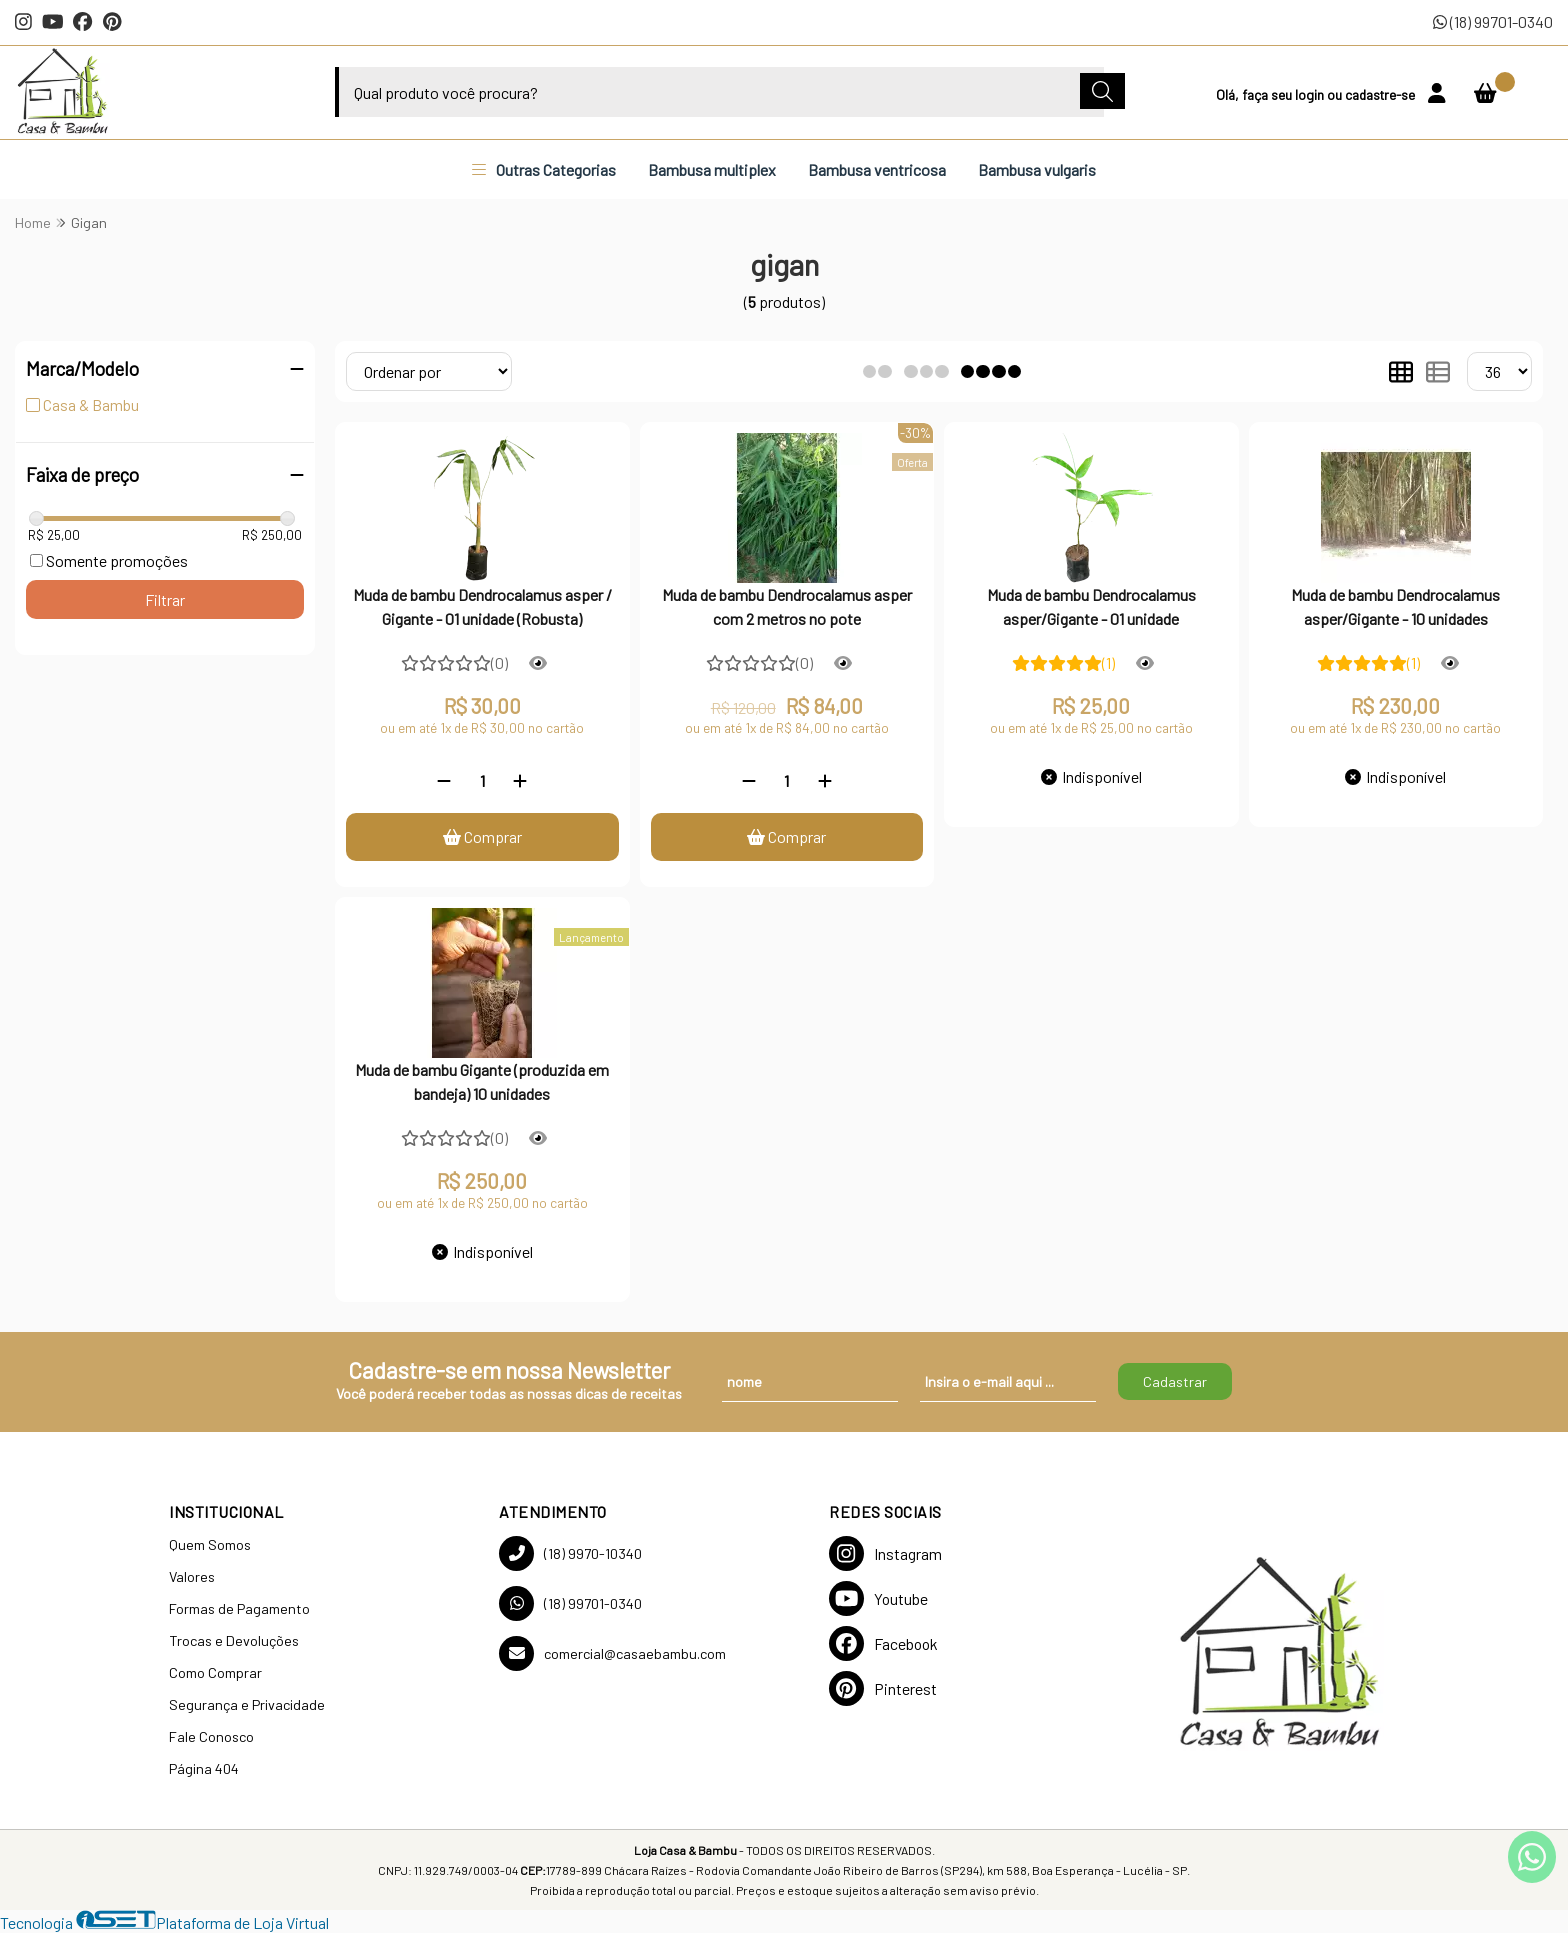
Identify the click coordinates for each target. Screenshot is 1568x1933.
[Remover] (444, 780)
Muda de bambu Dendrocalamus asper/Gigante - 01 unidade (1091, 606)
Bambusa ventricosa (877, 169)
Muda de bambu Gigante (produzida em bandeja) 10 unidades (482, 1081)
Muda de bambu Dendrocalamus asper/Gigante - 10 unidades (1395, 606)
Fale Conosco (211, 1736)
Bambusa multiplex (712, 169)
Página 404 (204, 1768)
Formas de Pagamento (239, 1608)
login (1311, 94)
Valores (192, 1576)
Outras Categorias (544, 169)
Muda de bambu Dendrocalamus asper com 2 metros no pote (787, 606)
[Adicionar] (520, 780)
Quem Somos (210, 1544)
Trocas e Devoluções (234, 1640)
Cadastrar (1175, 1381)
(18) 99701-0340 (1493, 21)
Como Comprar (215, 1672)
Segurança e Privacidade (247, 1704)
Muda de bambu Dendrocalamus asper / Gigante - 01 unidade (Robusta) (482, 606)
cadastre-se (1381, 94)
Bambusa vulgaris (1037, 169)
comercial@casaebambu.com (612, 1653)
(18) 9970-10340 (570, 1553)
